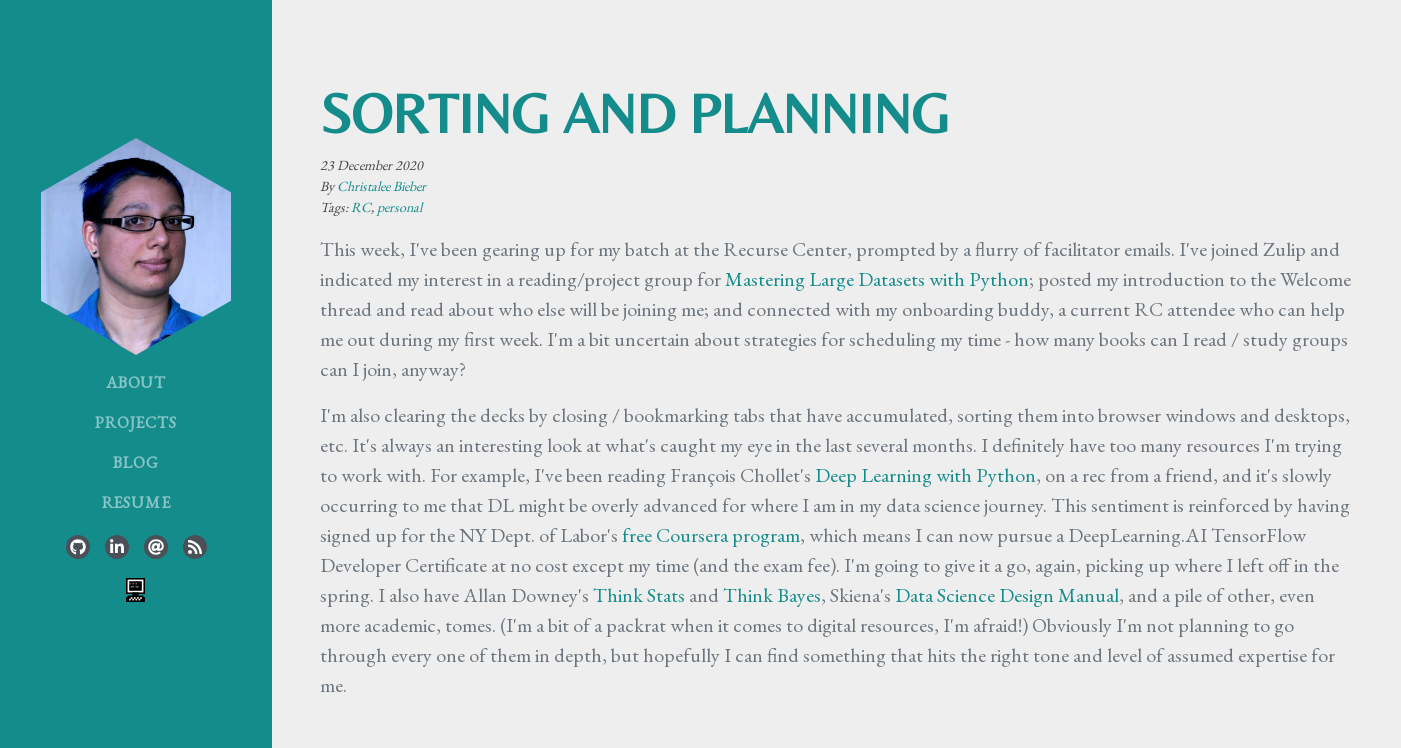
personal (399, 207)
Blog (135, 462)
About (136, 382)
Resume (136, 502)
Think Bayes (772, 595)
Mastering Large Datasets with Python (877, 279)
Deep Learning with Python (925, 475)
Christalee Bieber (381, 186)
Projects (135, 422)
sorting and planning (634, 113)
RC (361, 207)
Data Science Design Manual (1007, 595)
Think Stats (639, 595)
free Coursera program (711, 535)
